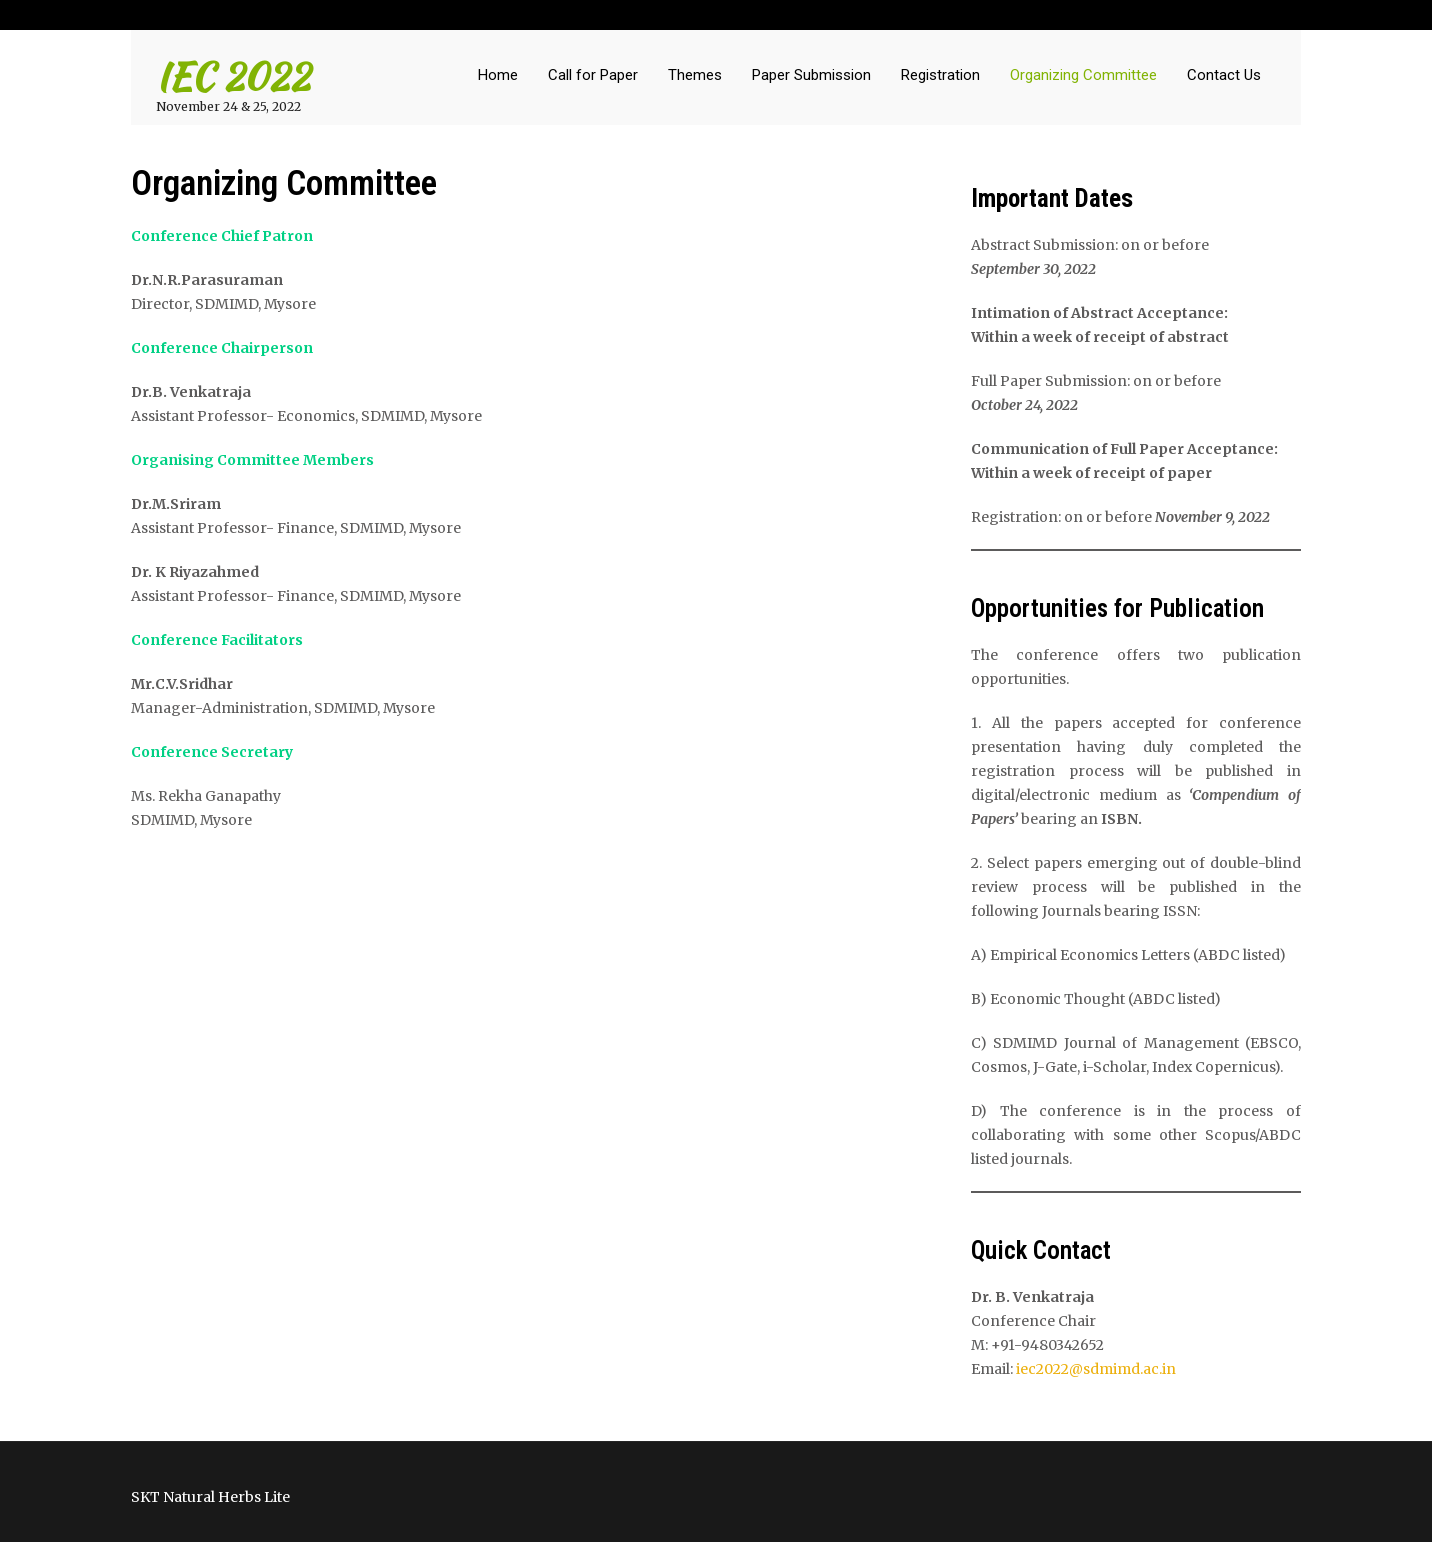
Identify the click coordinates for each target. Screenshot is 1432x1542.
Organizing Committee (1083, 75)
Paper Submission (811, 75)
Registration (940, 75)
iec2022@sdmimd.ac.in (1096, 1369)
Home (498, 75)
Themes (695, 75)
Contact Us (1224, 75)
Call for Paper (593, 75)
